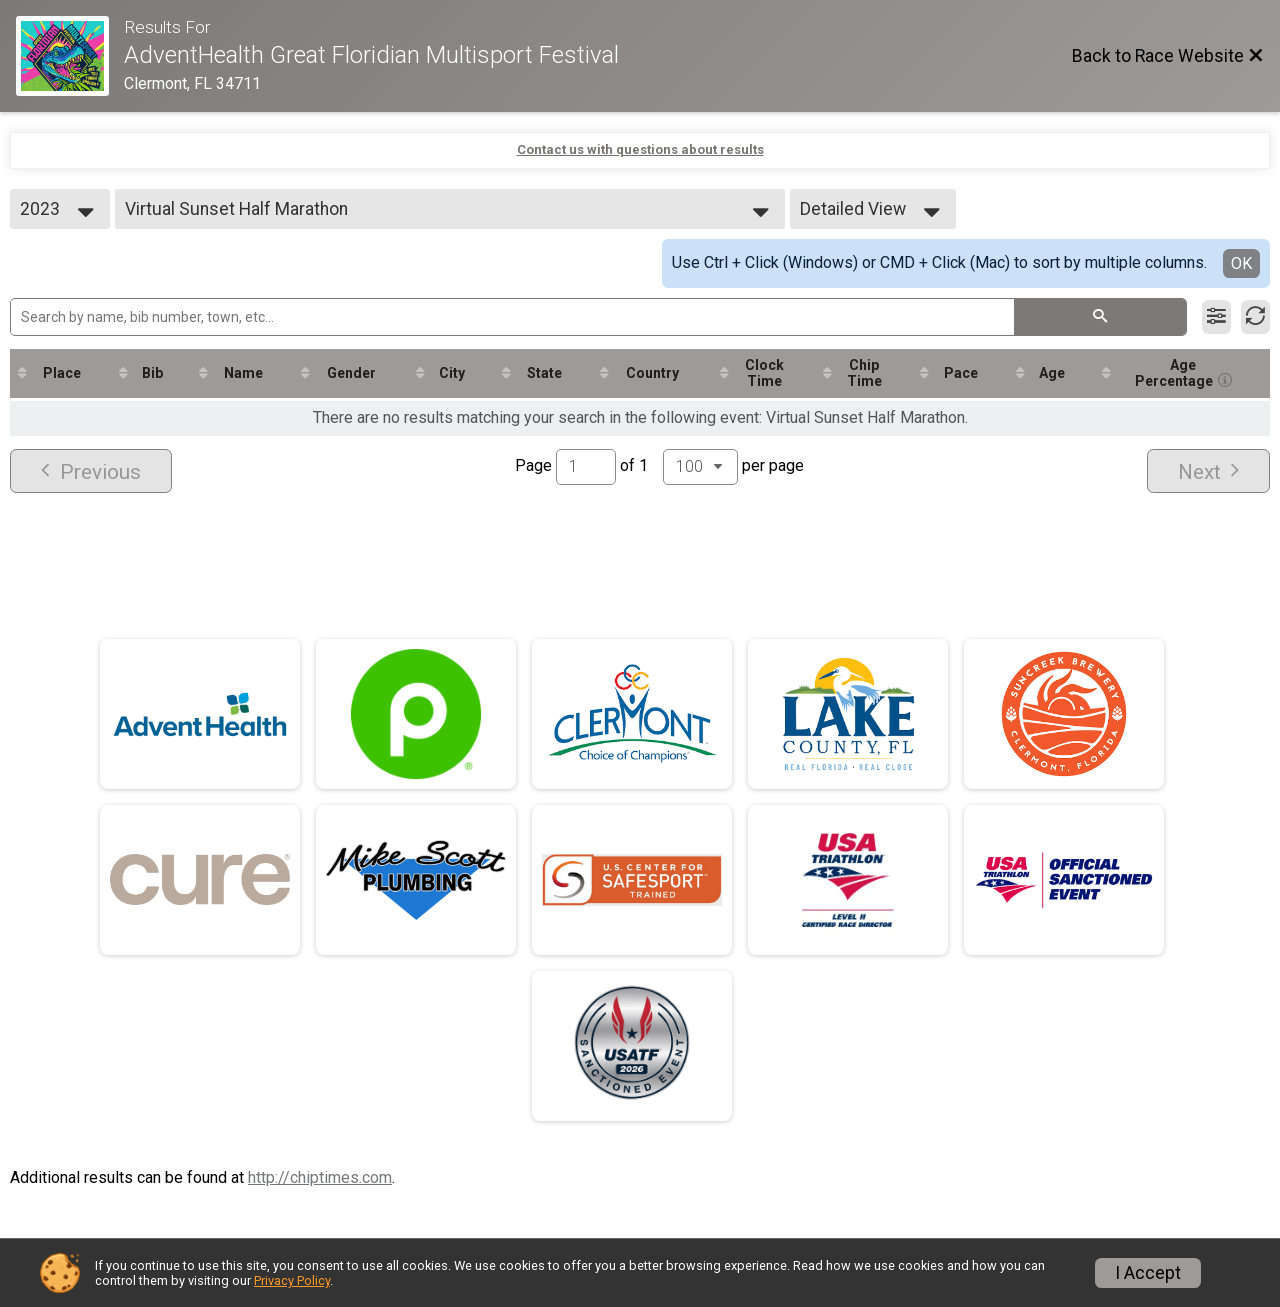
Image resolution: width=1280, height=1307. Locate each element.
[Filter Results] (1216, 317)
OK (1241, 263)
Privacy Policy (292, 1280)
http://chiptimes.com (320, 1177)
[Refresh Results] (1255, 317)
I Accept (1148, 1273)
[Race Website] (70, 56)
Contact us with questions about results (640, 149)
